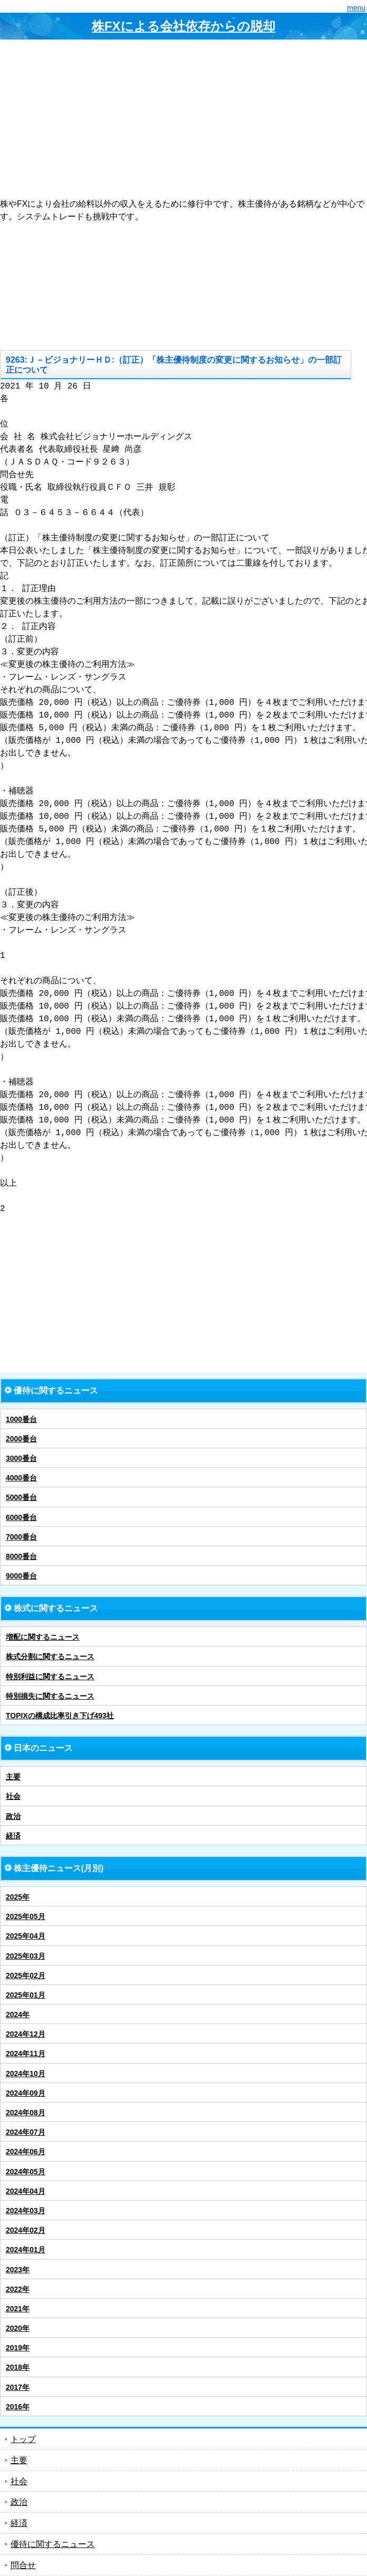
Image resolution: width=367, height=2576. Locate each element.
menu (356, 8)
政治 (13, 1816)
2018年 (17, 2367)
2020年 (17, 2328)
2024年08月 (25, 2112)
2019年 (17, 2347)
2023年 (17, 2269)
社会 (13, 1796)
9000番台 (21, 1576)
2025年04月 (25, 1936)
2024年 (17, 2014)
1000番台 (21, 1419)
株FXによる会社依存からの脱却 (183, 26)
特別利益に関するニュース (50, 1676)
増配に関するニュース (43, 1637)
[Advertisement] (183, 118)
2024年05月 (25, 2171)
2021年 (17, 2308)
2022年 (17, 2289)
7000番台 (21, 1537)
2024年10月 (25, 2073)
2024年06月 (25, 2151)
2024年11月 (25, 2053)
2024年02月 (25, 2230)
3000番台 (21, 1458)
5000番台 (21, 1497)
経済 (13, 1836)
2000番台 (21, 1439)
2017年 (17, 2387)
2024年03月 (25, 2210)
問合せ (23, 2565)
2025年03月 (25, 1956)
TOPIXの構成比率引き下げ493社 (60, 1715)
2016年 (17, 2407)
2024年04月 (25, 2191)
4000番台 (21, 1478)
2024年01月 (25, 2249)
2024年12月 (25, 2034)
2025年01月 (25, 1995)
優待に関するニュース (53, 2544)
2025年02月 (25, 1975)
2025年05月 (25, 1916)
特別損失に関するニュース (50, 1696)
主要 (13, 1777)
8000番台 (21, 1556)
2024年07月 (25, 2132)
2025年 (17, 1897)
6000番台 (21, 1517)
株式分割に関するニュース (50, 1656)
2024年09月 (25, 2093)
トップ (23, 2439)
